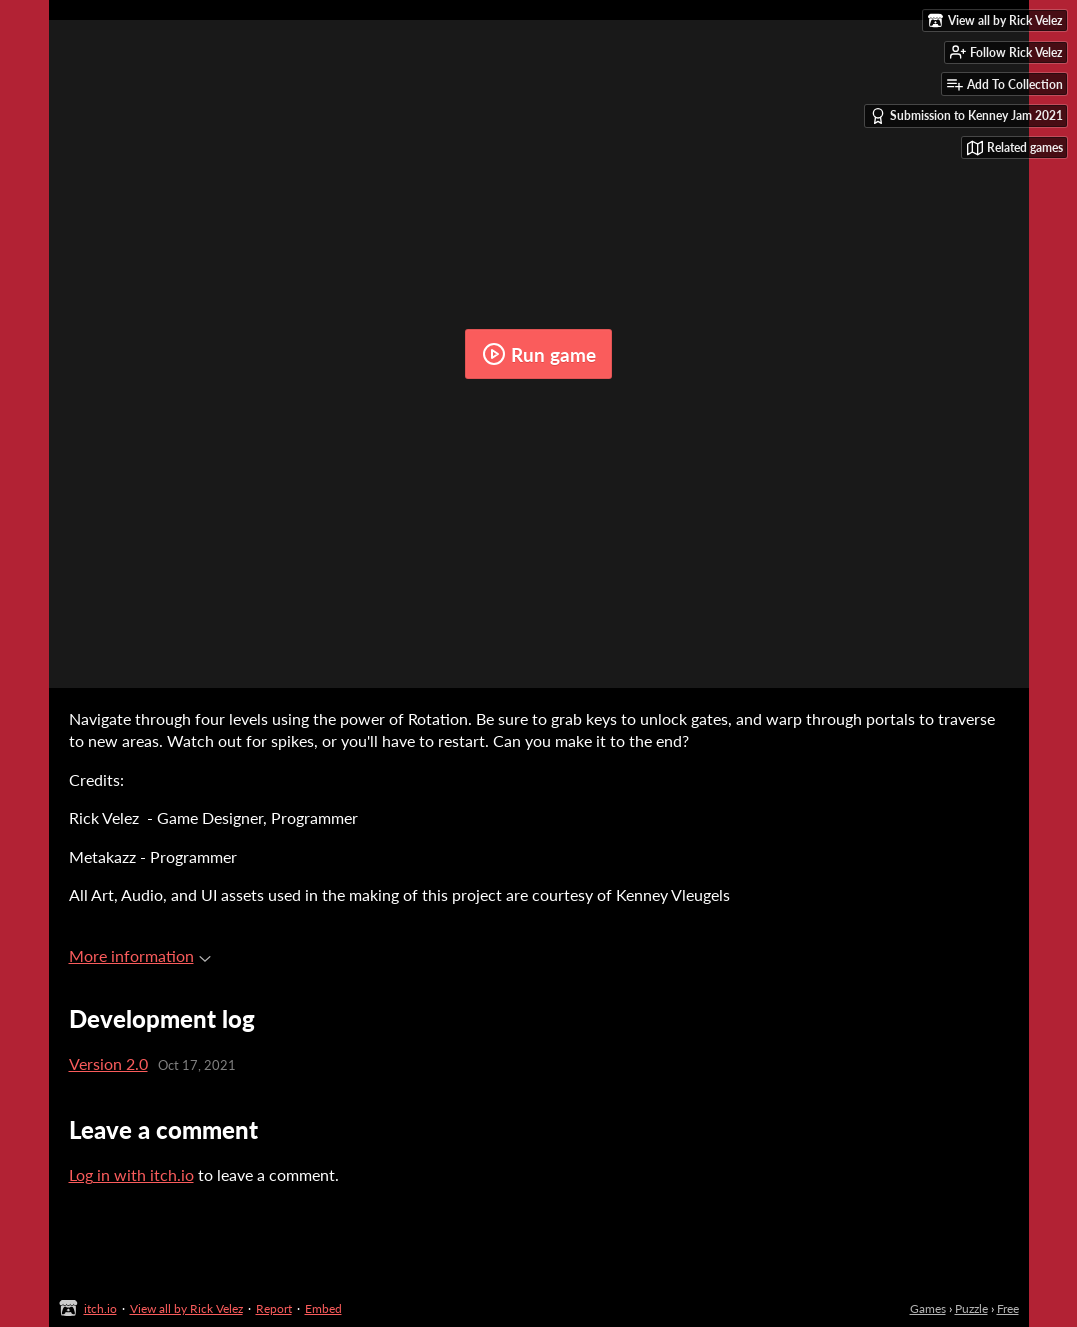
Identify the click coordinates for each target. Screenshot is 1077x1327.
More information (140, 955)
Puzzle (971, 1308)
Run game (539, 354)
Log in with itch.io (131, 1174)
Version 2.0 (108, 1063)
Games (928, 1308)
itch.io (100, 1308)
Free (1008, 1308)
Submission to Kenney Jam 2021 (966, 116)
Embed (323, 1308)
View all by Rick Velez (186, 1308)
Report (274, 1308)
